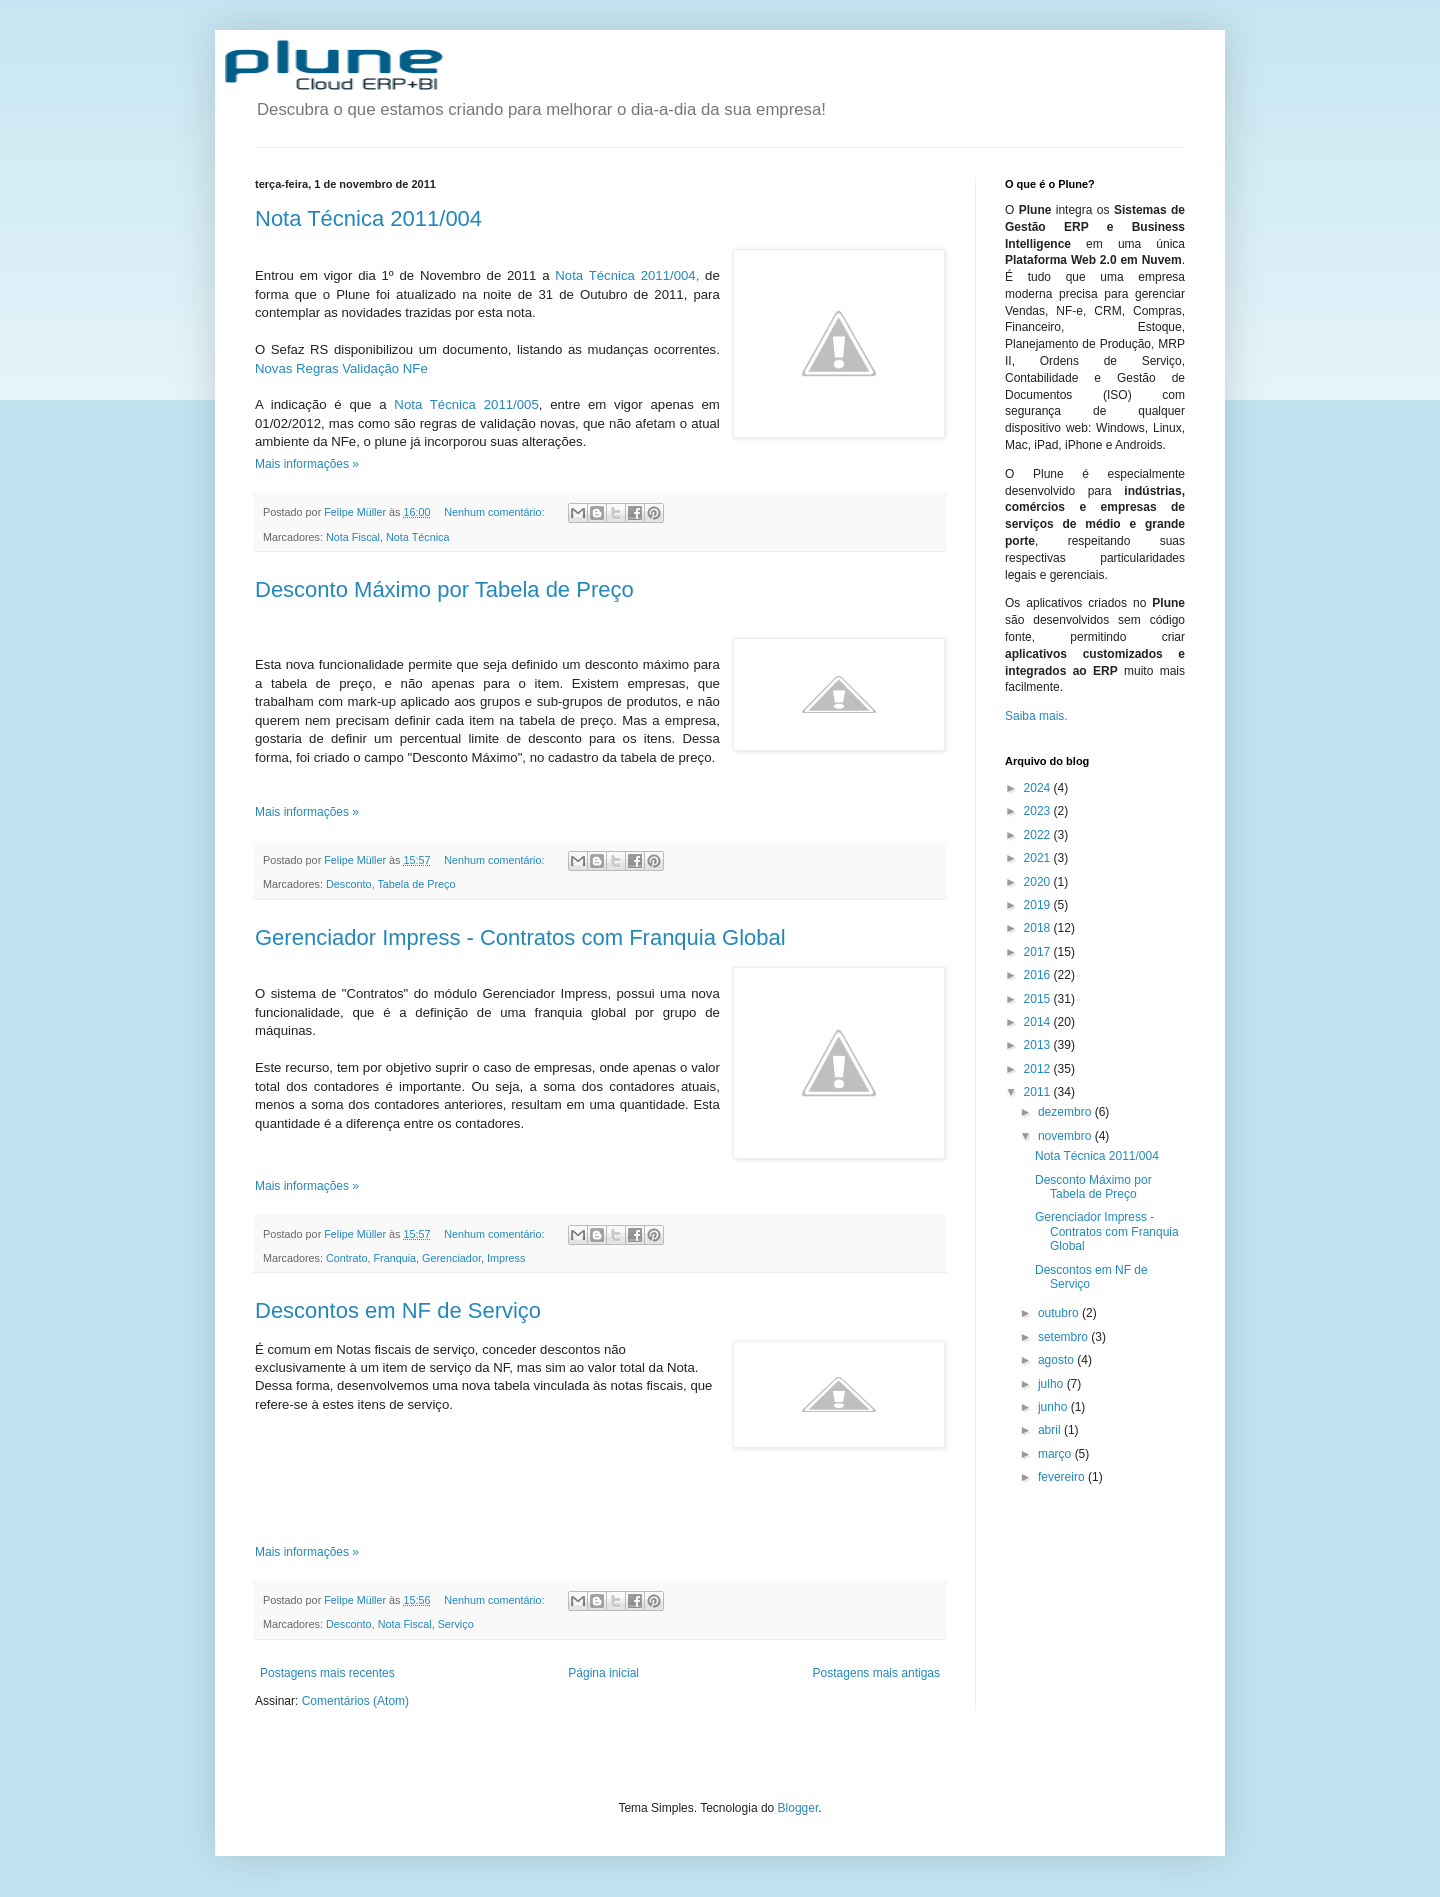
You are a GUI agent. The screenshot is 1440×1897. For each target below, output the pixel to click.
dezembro (1066, 1112)
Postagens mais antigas (876, 1673)
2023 (1039, 811)
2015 (1039, 999)
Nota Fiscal (353, 537)
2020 (1039, 882)
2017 (1039, 952)
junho (1054, 1407)
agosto (1057, 1360)
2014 (1039, 1022)
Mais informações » (307, 464)
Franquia (394, 1258)
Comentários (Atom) (355, 1701)
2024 (1039, 788)
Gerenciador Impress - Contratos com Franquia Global (520, 937)
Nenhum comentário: (495, 512)
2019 (1039, 905)
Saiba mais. (1036, 716)
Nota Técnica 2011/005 (466, 404)
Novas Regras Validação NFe (341, 368)
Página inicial (603, 1673)
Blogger (798, 1808)
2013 (1039, 1045)
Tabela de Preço (416, 884)
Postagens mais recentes (327, 1673)
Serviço (456, 1624)
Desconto (349, 884)
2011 (1039, 1092)
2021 (1039, 858)
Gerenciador (451, 1258)
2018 (1039, 928)
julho (1052, 1384)
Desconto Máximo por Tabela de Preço (444, 589)
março (1056, 1454)
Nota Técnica (417, 537)
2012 (1039, 1069)
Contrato (346, 1258)
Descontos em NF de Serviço (398, 1310)
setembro (1064, 1337)
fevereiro (1063, 1477)
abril (1051, 1430)
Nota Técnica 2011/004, (627, 275)
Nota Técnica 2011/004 (368, 218)
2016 (1039, 975)
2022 (1039, 835)
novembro (1066, 1136)
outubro (1060, 1313)
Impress (506, 1258)
